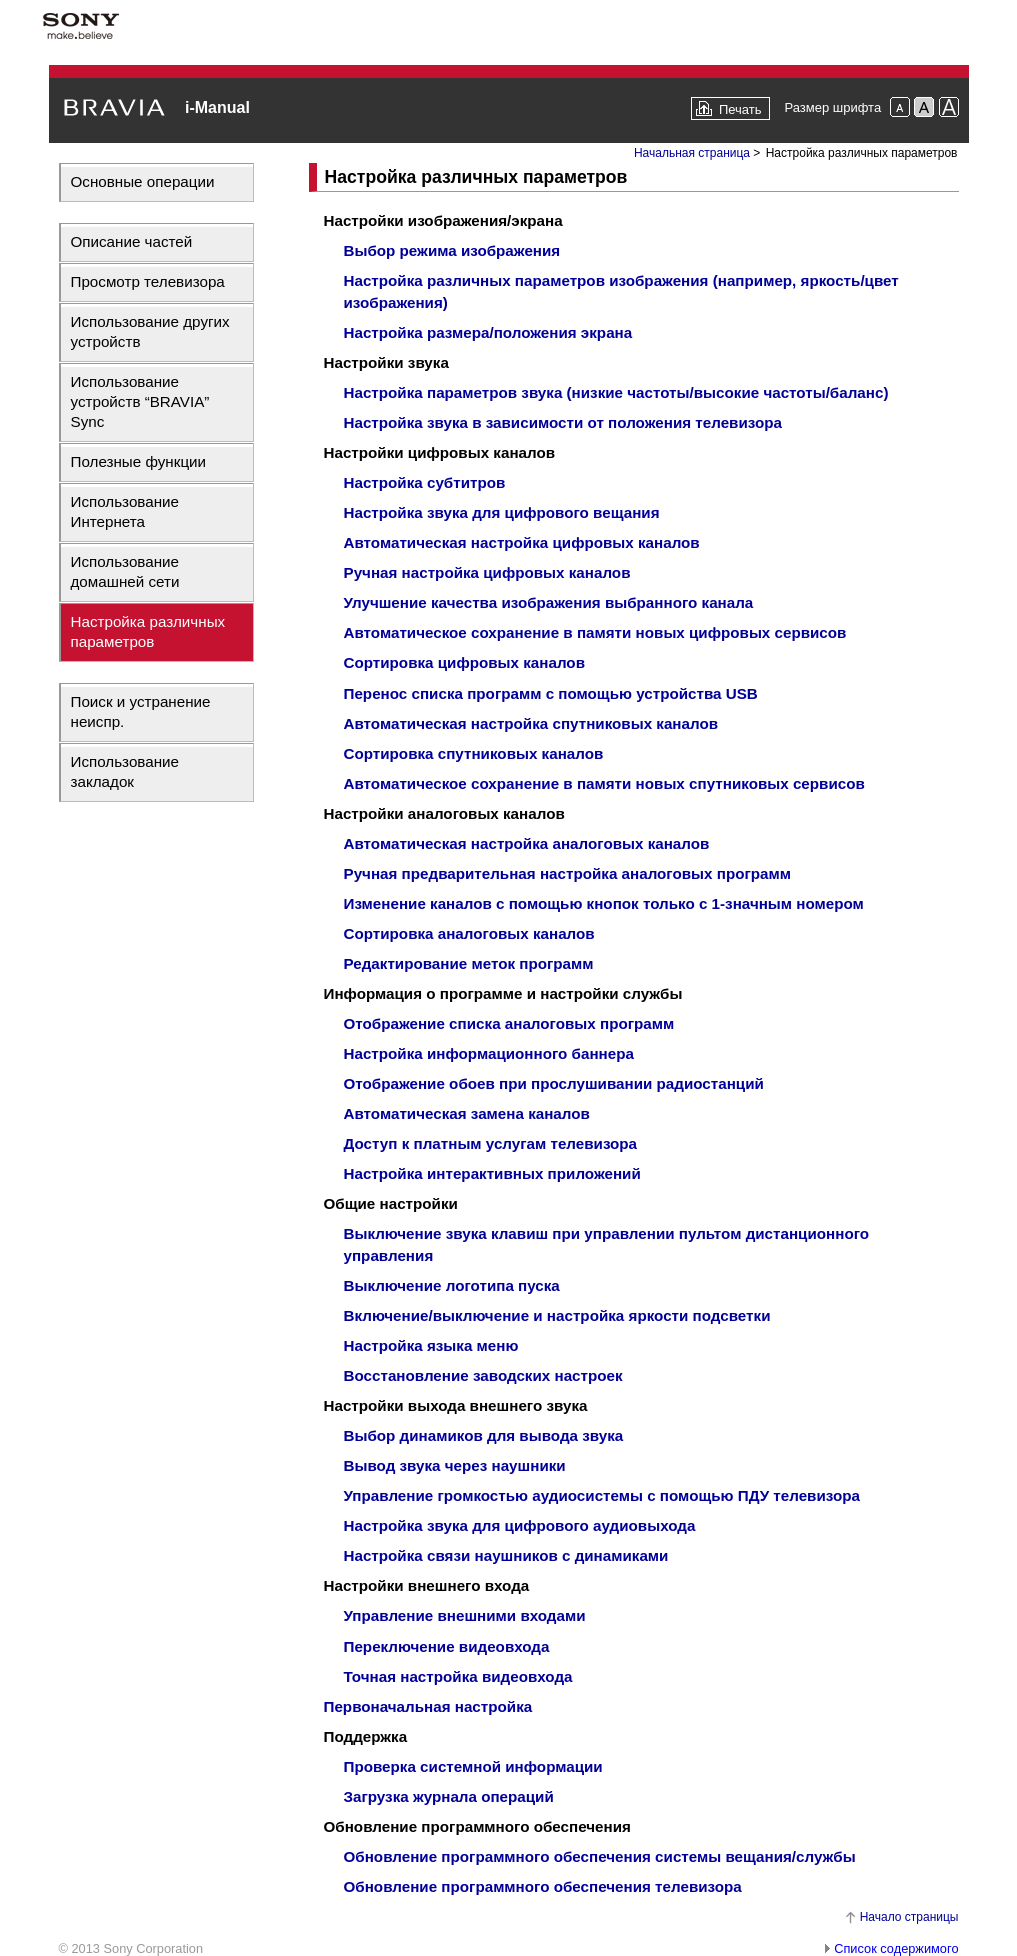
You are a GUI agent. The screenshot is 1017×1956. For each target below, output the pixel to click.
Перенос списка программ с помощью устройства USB (551, 693)
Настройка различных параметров (148, 631)
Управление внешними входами (465, 1615)
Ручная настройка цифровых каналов (487, 572)
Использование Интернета (125, 511)
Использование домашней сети (125, 571)
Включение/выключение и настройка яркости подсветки (557, 1315)
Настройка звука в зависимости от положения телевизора (563, 422)
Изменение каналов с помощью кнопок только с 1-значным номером (604, 903)
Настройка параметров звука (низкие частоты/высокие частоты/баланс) (616, 392)
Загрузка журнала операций (449, 1796)
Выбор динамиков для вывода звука (484, 1435)
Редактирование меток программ (469, 963)
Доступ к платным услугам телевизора (491, 1143)
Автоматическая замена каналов (467, 1113)
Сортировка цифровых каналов (464, 662)
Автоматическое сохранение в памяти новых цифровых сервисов (595, 632)
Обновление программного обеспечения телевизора (543, 1886)
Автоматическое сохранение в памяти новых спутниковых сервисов (604, 783)
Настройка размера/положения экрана (488, 332)
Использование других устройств (150, 331)
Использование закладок (125, 771)
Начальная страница (692, 153)
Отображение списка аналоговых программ (509, 1023)
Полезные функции (139, 461)
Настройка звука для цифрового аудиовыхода (520, 1525)
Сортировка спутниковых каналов (474, 753)
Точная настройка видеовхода (458, 1676)
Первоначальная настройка (428, 1706)
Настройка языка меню (431, 1345)
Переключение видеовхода (447, 1646)
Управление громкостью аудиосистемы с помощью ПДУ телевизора (602, 1495)
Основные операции (143, 181)
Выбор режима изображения (452, 250)
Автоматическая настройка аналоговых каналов (527, 843)
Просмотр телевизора (148, 281)
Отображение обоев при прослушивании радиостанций (554, 1083)
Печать (740, 109)
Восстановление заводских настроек (483, 1375)
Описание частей (132, 241)
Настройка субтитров (425, 482)
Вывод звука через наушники (455, 1465)
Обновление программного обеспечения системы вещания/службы (600, 1856)
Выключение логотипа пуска (452, 1285)
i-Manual (217, 107)
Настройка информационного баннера (489, 1053)
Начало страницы (909, 1917)
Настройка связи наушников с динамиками (506, 1555)
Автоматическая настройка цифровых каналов (522, 542)
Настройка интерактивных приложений (492, 1173)
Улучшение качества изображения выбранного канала (549, 602)
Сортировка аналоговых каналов (469, 933)
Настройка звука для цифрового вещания (502, 512)
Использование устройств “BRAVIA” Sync (140, 401)
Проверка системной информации (473, 1766)
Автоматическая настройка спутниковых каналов (531, 723)
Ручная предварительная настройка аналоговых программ (567, 873)
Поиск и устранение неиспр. (141, 711)
